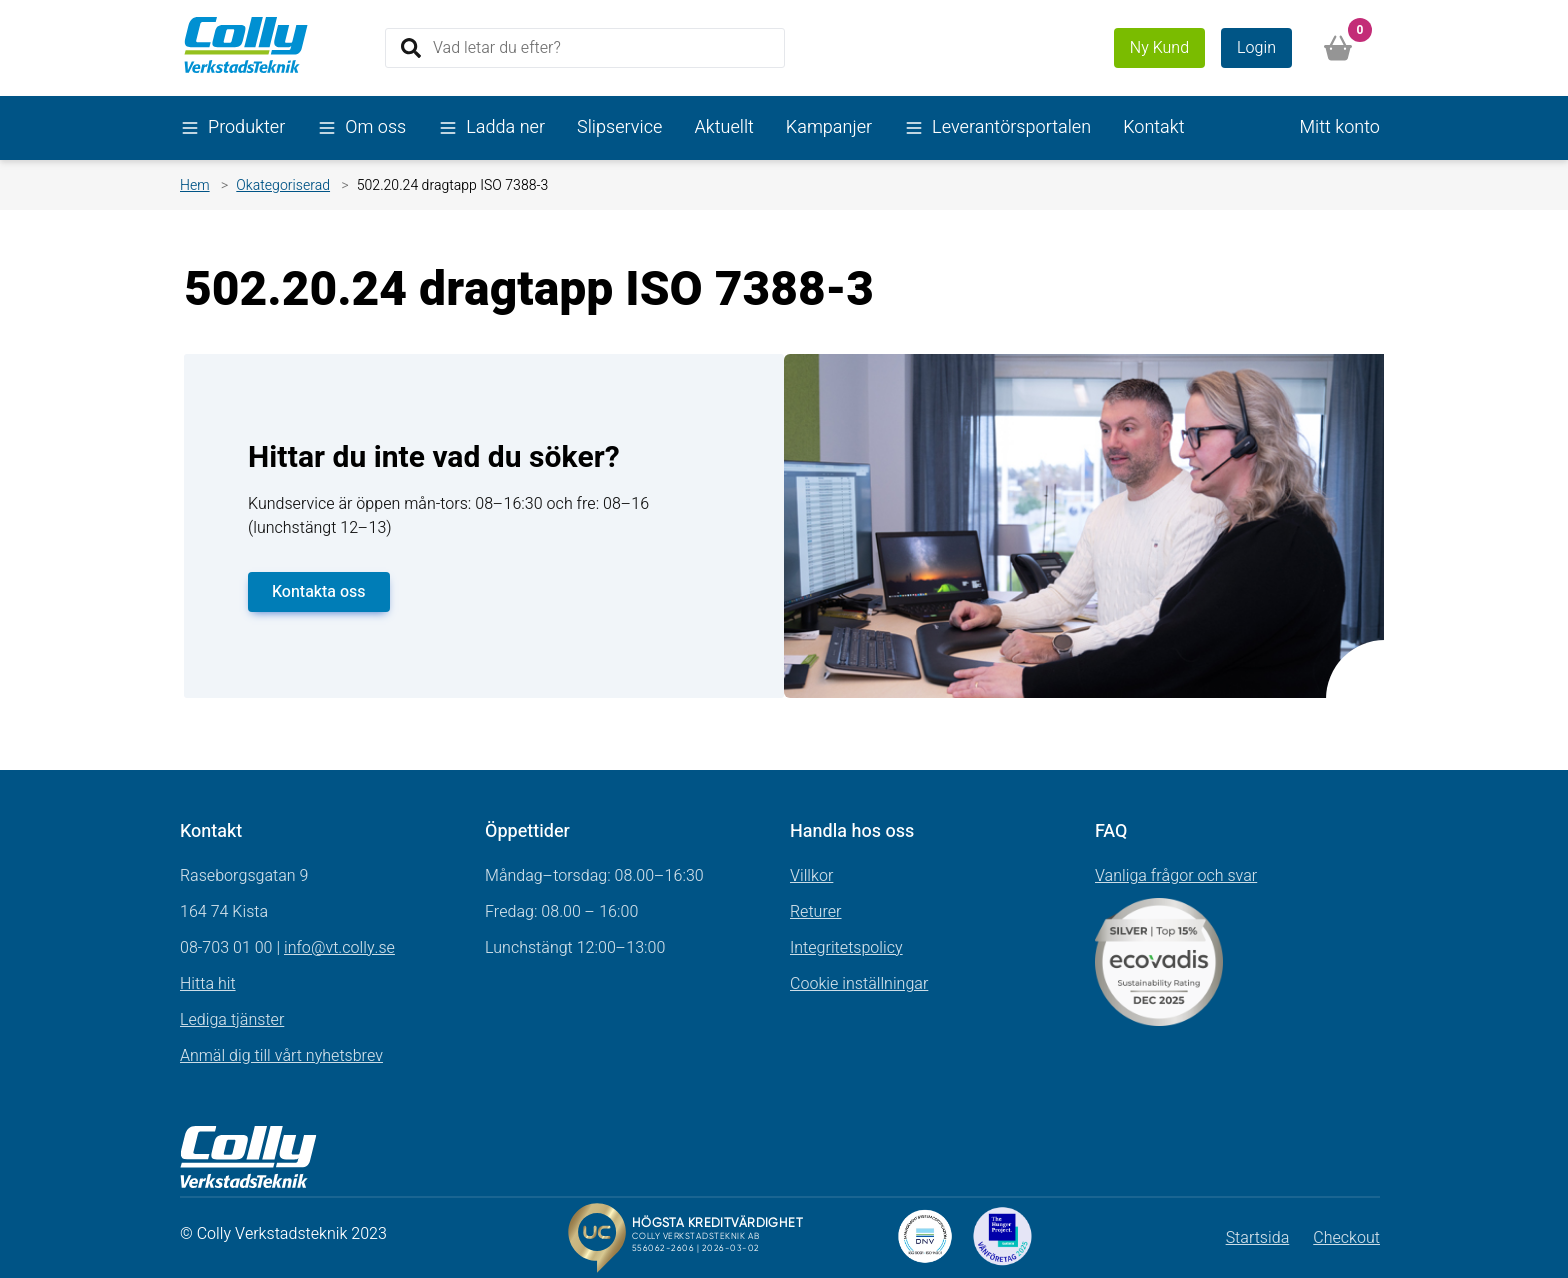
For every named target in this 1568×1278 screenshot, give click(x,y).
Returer (816, 912)
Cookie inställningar (859, 984)
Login (1256, 48)
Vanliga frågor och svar (1176, 876)
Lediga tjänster (232, 1020)
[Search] (585, 48)
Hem (195, 185)
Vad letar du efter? (497, 47)
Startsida (1258, 1238)
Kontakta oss (319, 592)
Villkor (811, 876)
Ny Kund (1159, 48)
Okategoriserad (283, 185)
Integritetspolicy (846, 948)
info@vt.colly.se (339, 948)
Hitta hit (208, 984)
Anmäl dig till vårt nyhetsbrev (281, 1056)
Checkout (1346, 1238)
